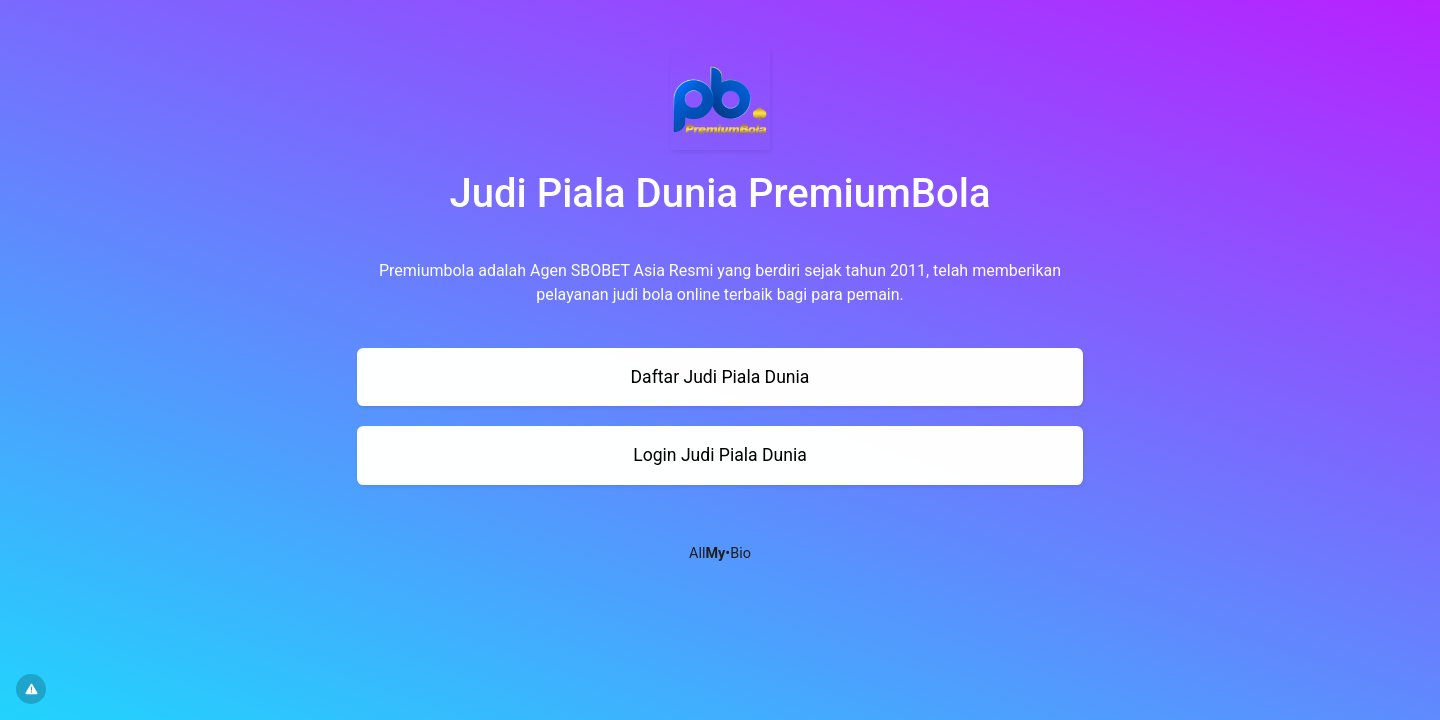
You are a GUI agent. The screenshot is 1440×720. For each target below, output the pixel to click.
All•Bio (720, 553)
